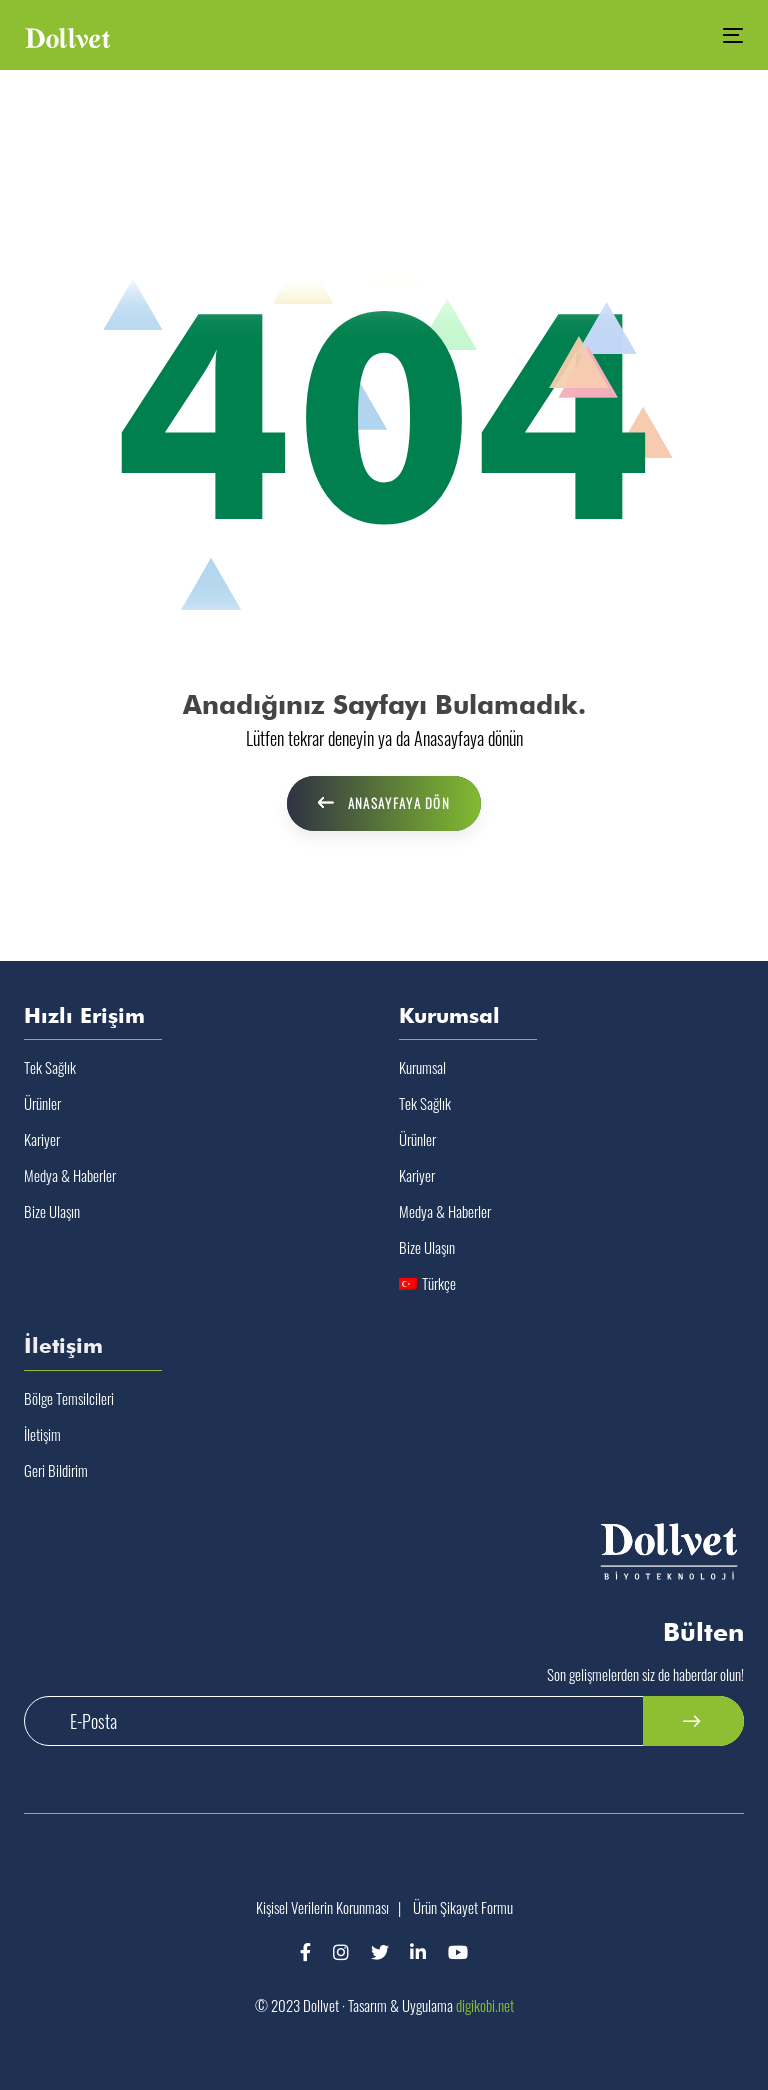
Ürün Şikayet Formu (463, 1907)
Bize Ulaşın (52, 1211)
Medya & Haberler (70, 1175)
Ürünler (42, 1103)
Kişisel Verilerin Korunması (322, 1907)
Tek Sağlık (50, 1067)
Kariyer (42, 1139)
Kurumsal (422, 1067)
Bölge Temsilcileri (69, 1398)
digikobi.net (485, 2005)
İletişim (42, 1434)
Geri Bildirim (56, 1470)
